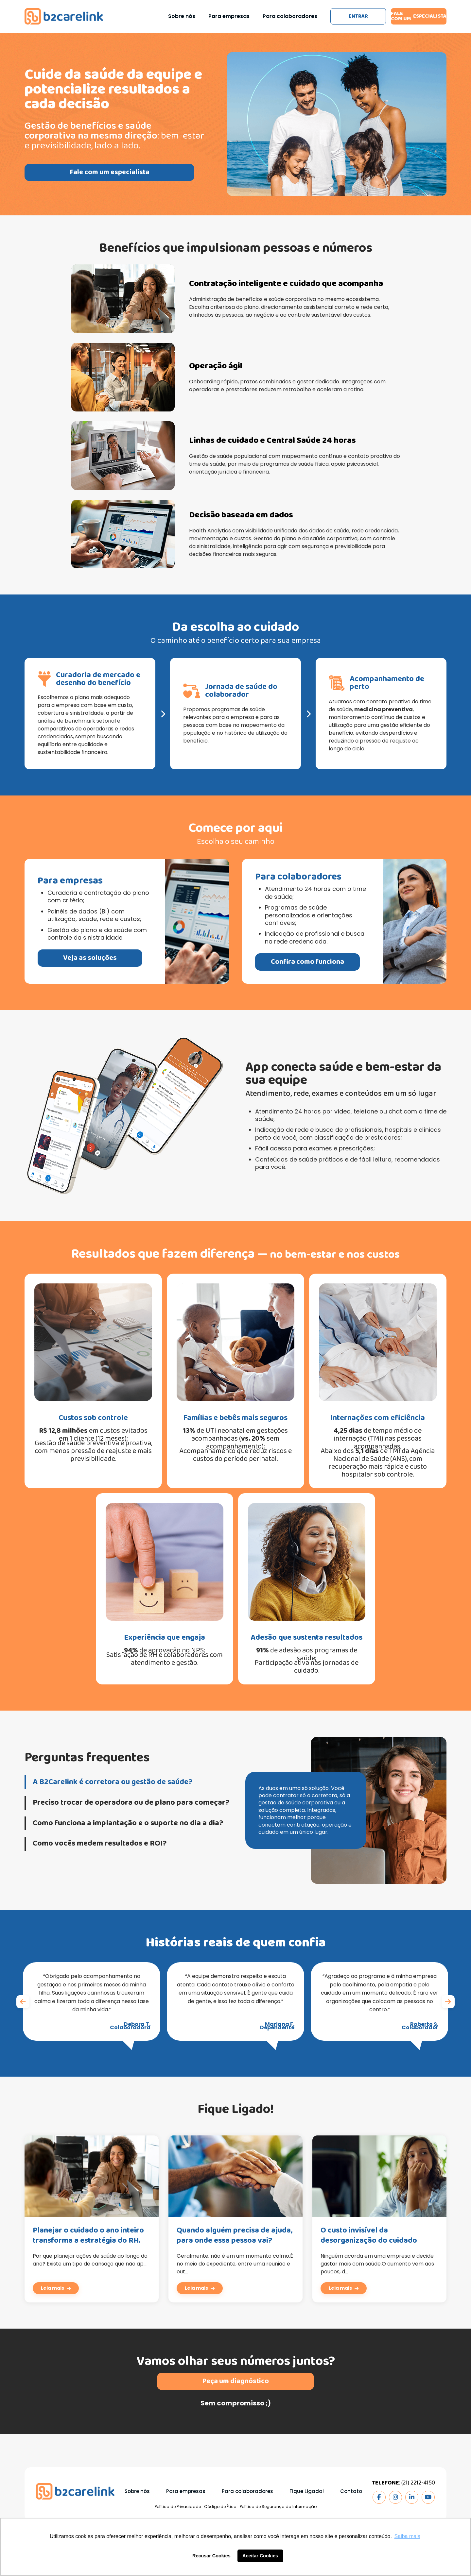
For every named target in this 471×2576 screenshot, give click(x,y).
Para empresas (229, 16)
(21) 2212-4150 (418, 2482)
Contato (351, 2491)
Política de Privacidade (178, 2506)
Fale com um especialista (418, 16)
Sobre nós (181, 16)
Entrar (358, 16)
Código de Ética (220, 2506)
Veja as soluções (57, 958)
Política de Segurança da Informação (278, 2506)
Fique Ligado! (306, 2491)
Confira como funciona (339, 962)
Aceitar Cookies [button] (260, 2555)
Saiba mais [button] (407, 2536)
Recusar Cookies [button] (211, 2555)
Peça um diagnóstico (235, 2413)
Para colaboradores (290, 16)
